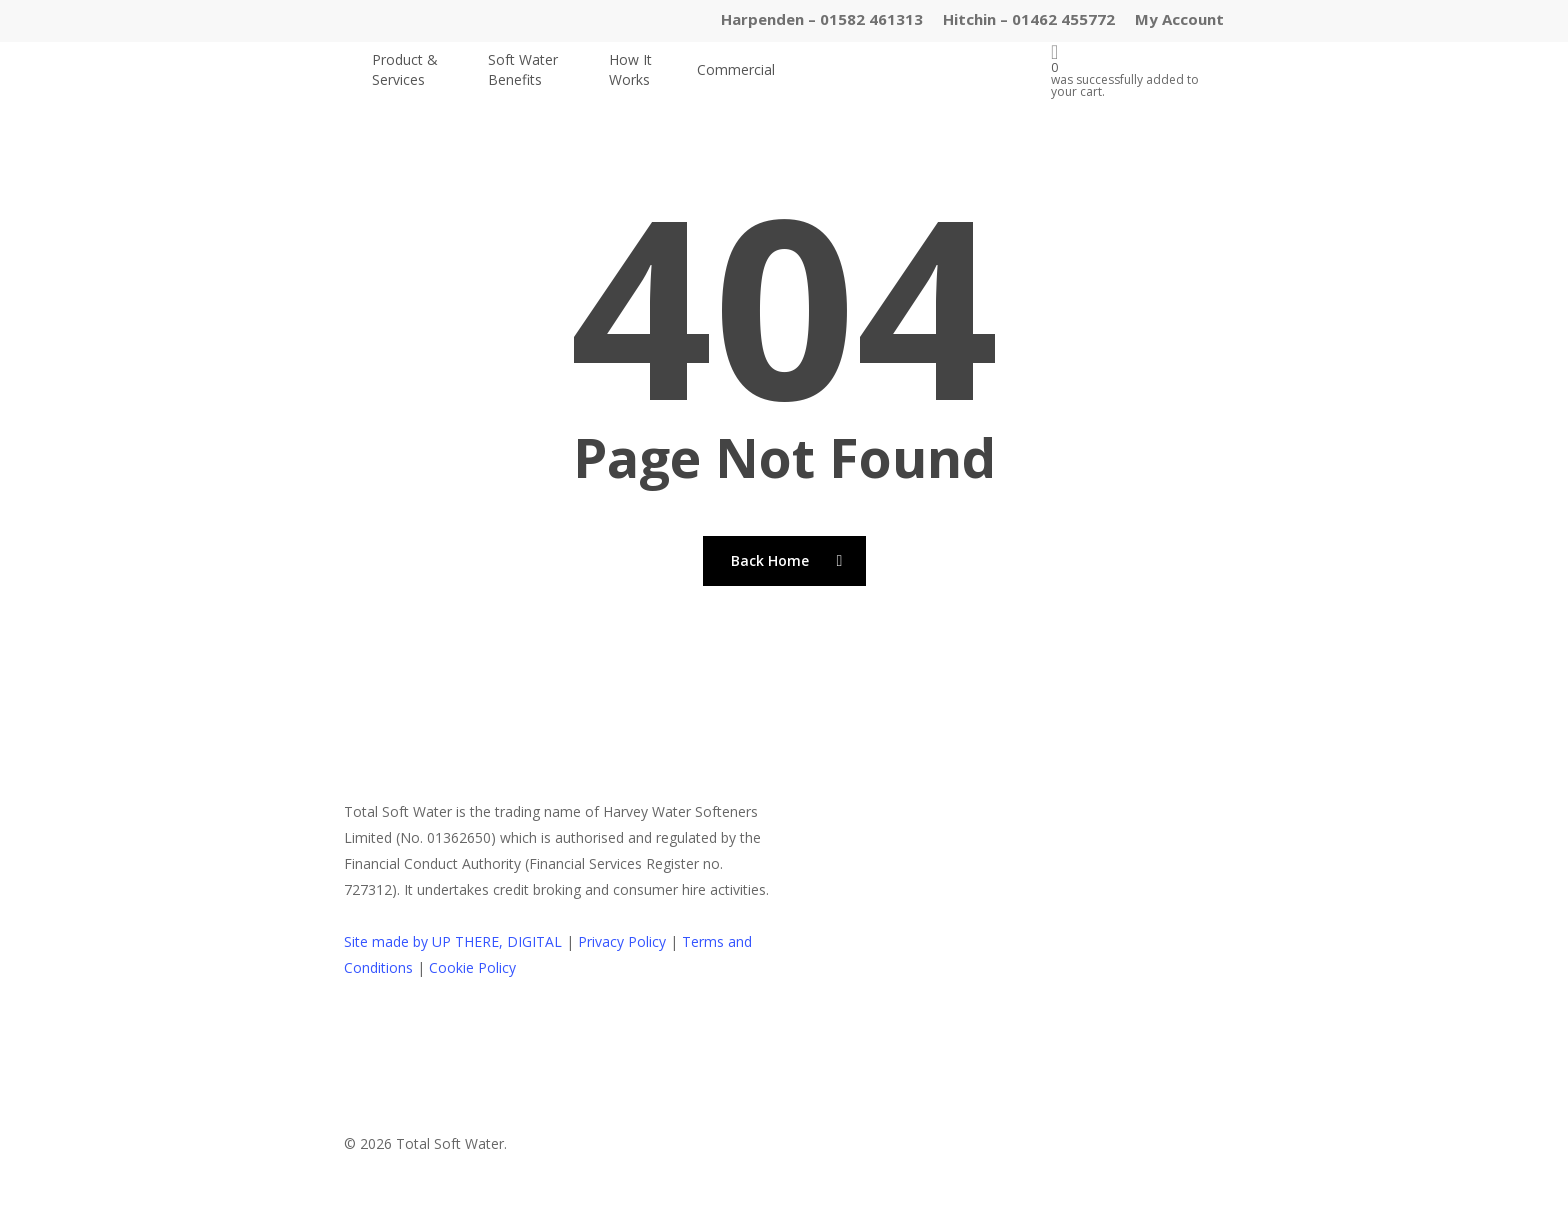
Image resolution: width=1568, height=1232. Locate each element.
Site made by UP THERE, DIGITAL (453, 941)
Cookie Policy (472, 967)
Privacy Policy (622, 941)
